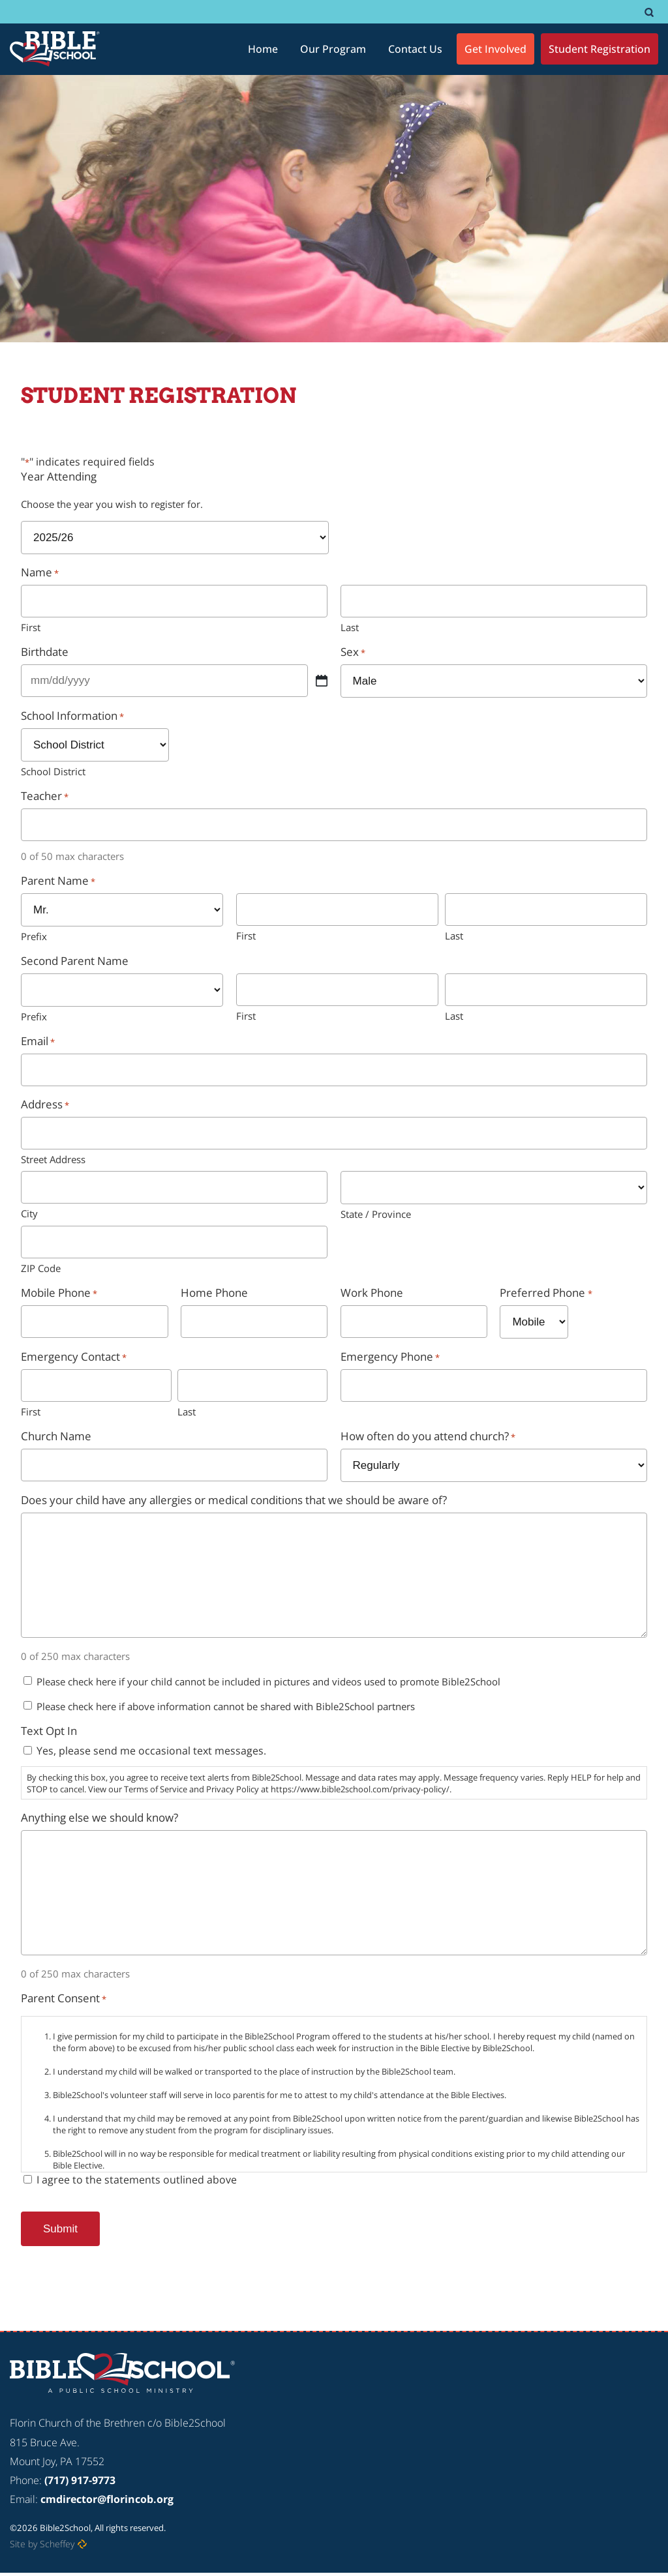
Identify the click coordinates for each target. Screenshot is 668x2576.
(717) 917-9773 (79, 2480)
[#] (649, 12)
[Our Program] (333, 49)
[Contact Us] (415, 49)
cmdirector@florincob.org (107, 2499)
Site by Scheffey (42, 2544)
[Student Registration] (599, 49)
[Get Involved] (495, 49)
